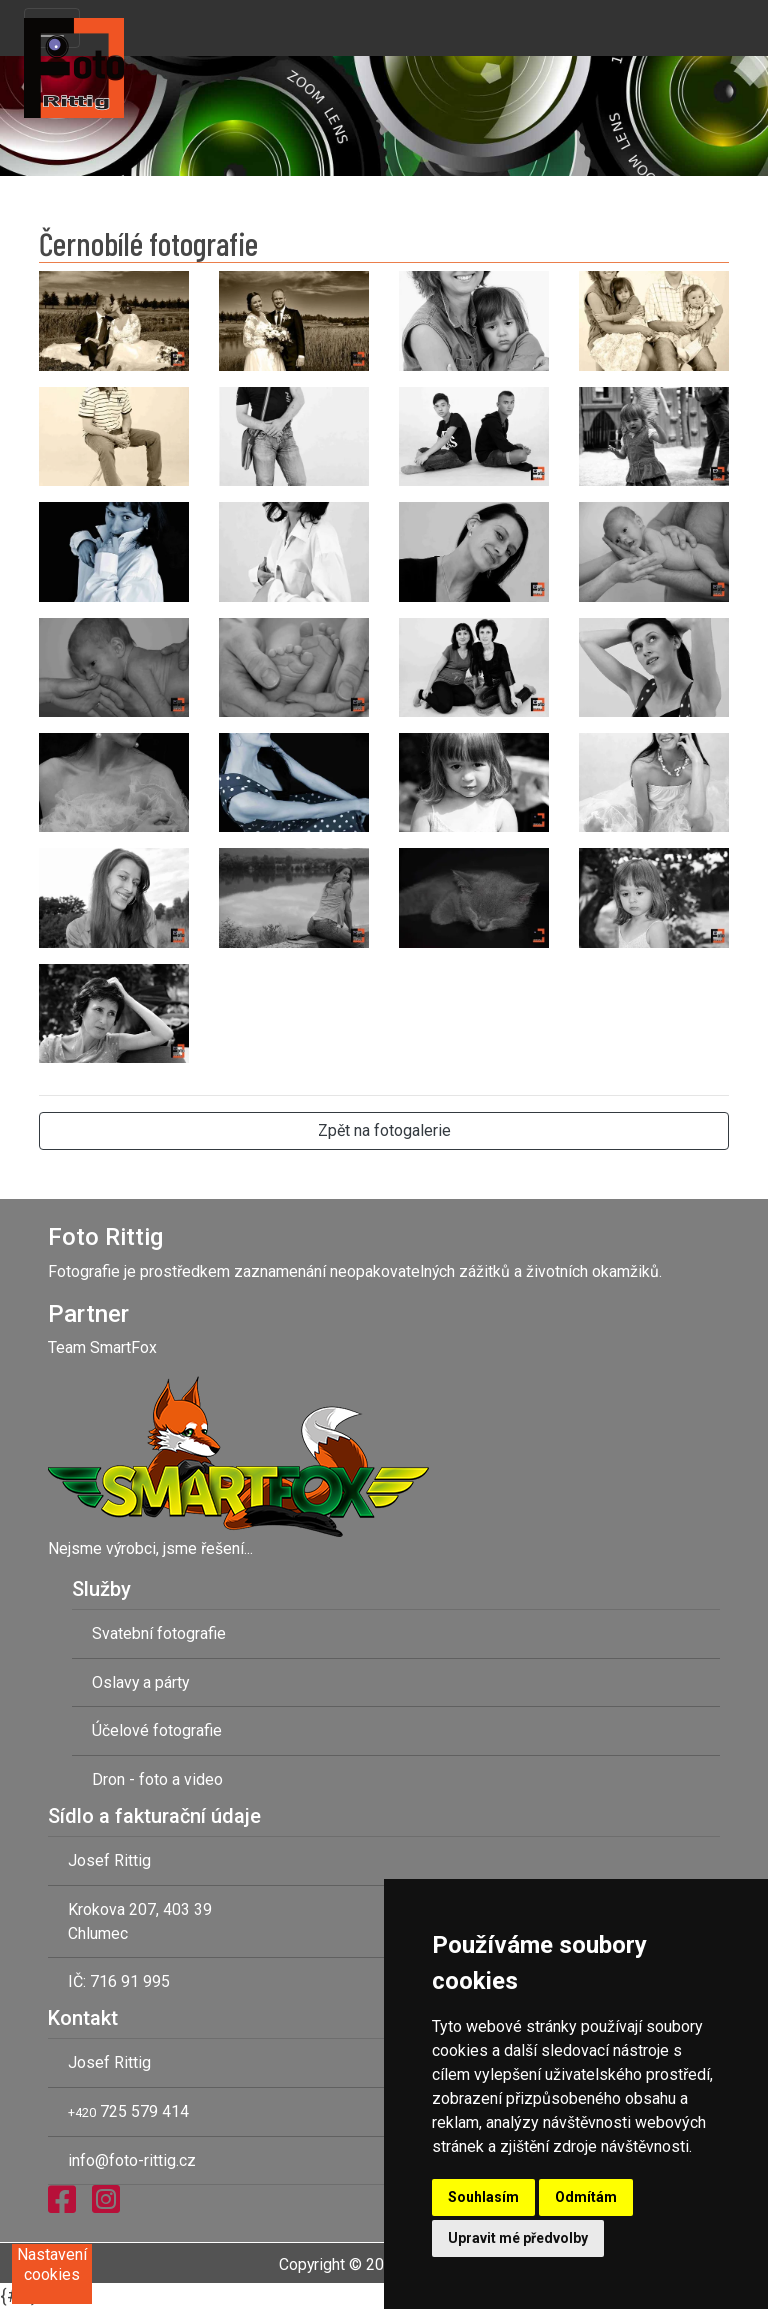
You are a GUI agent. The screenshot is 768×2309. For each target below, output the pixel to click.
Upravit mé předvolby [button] (518, 2238)
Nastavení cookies (52, 2264)
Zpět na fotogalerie (384, 1130)
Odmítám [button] (586, 2197)
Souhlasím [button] (483, 2197)
